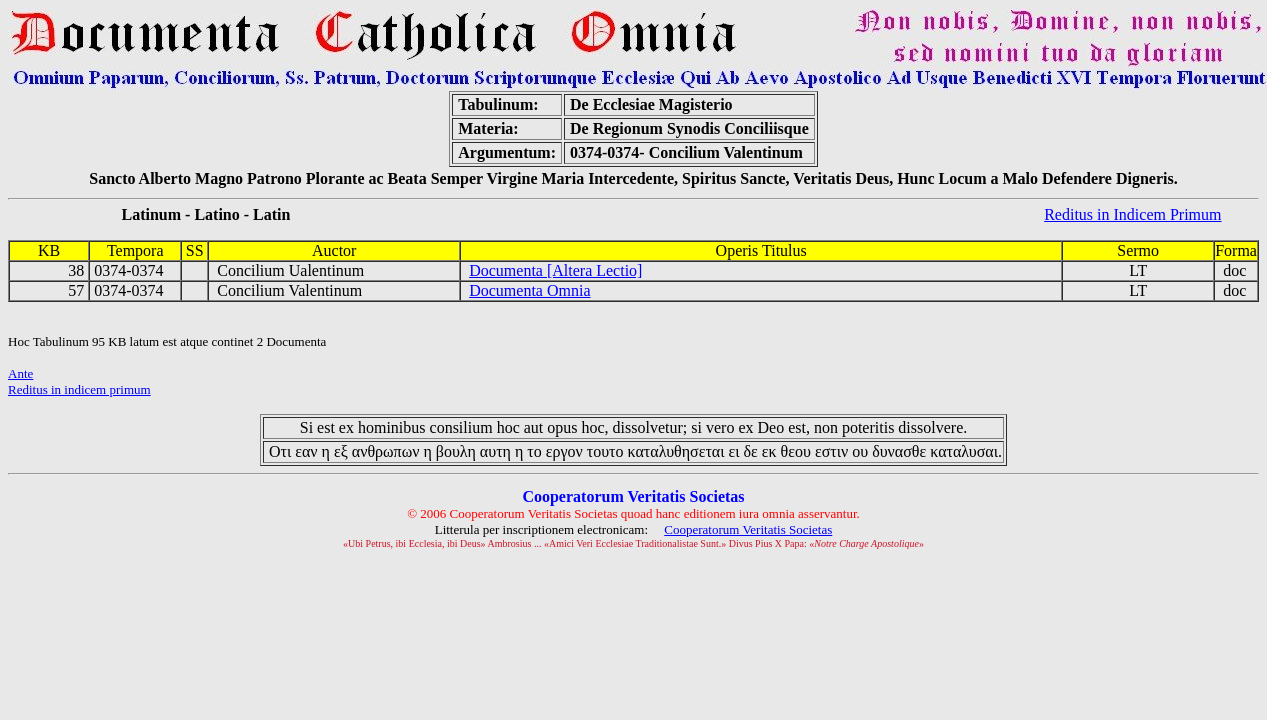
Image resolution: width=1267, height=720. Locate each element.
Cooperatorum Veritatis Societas (748, 529)
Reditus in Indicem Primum (1132, 214)
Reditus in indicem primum (79, 389)
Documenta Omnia (529, 290)
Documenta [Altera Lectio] (555, 270)
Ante (20, 373)
